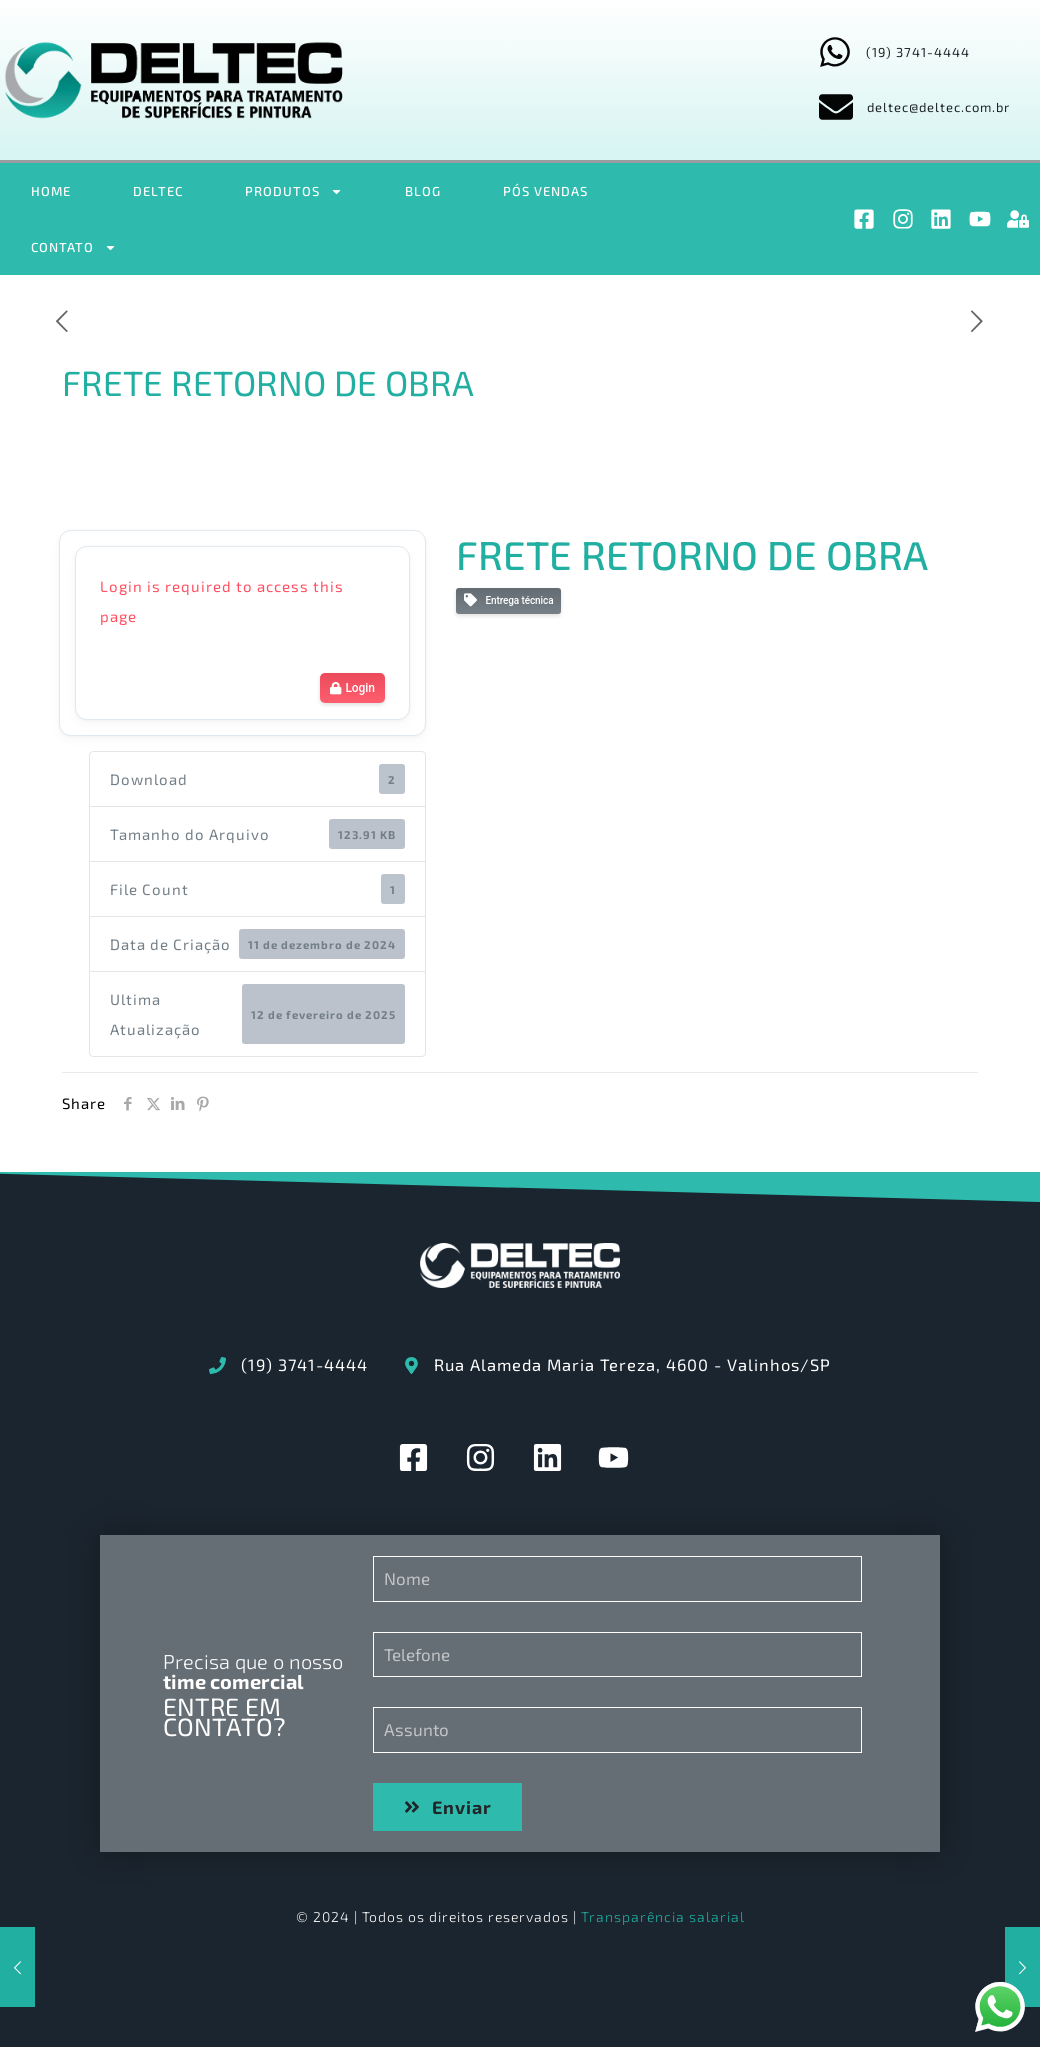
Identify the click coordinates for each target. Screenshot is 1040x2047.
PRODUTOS (294, 191)
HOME (51, 191)
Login (352, 688)
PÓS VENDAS (545, 191)
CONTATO (74, 247)
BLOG (423, 191)
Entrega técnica (509, 600)
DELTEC (158, 191)
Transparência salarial (663, 1916)
